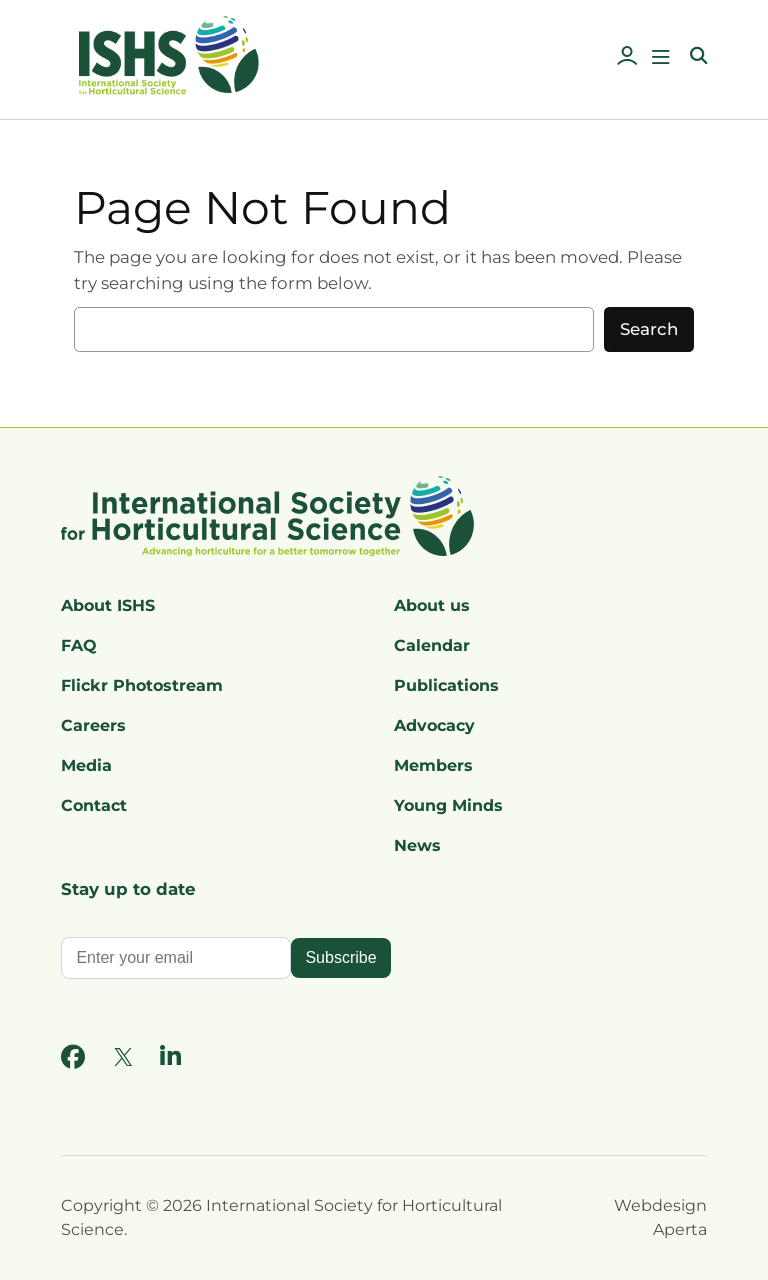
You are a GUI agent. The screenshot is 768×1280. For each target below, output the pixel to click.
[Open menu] (661, 57)
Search (649, 329)
